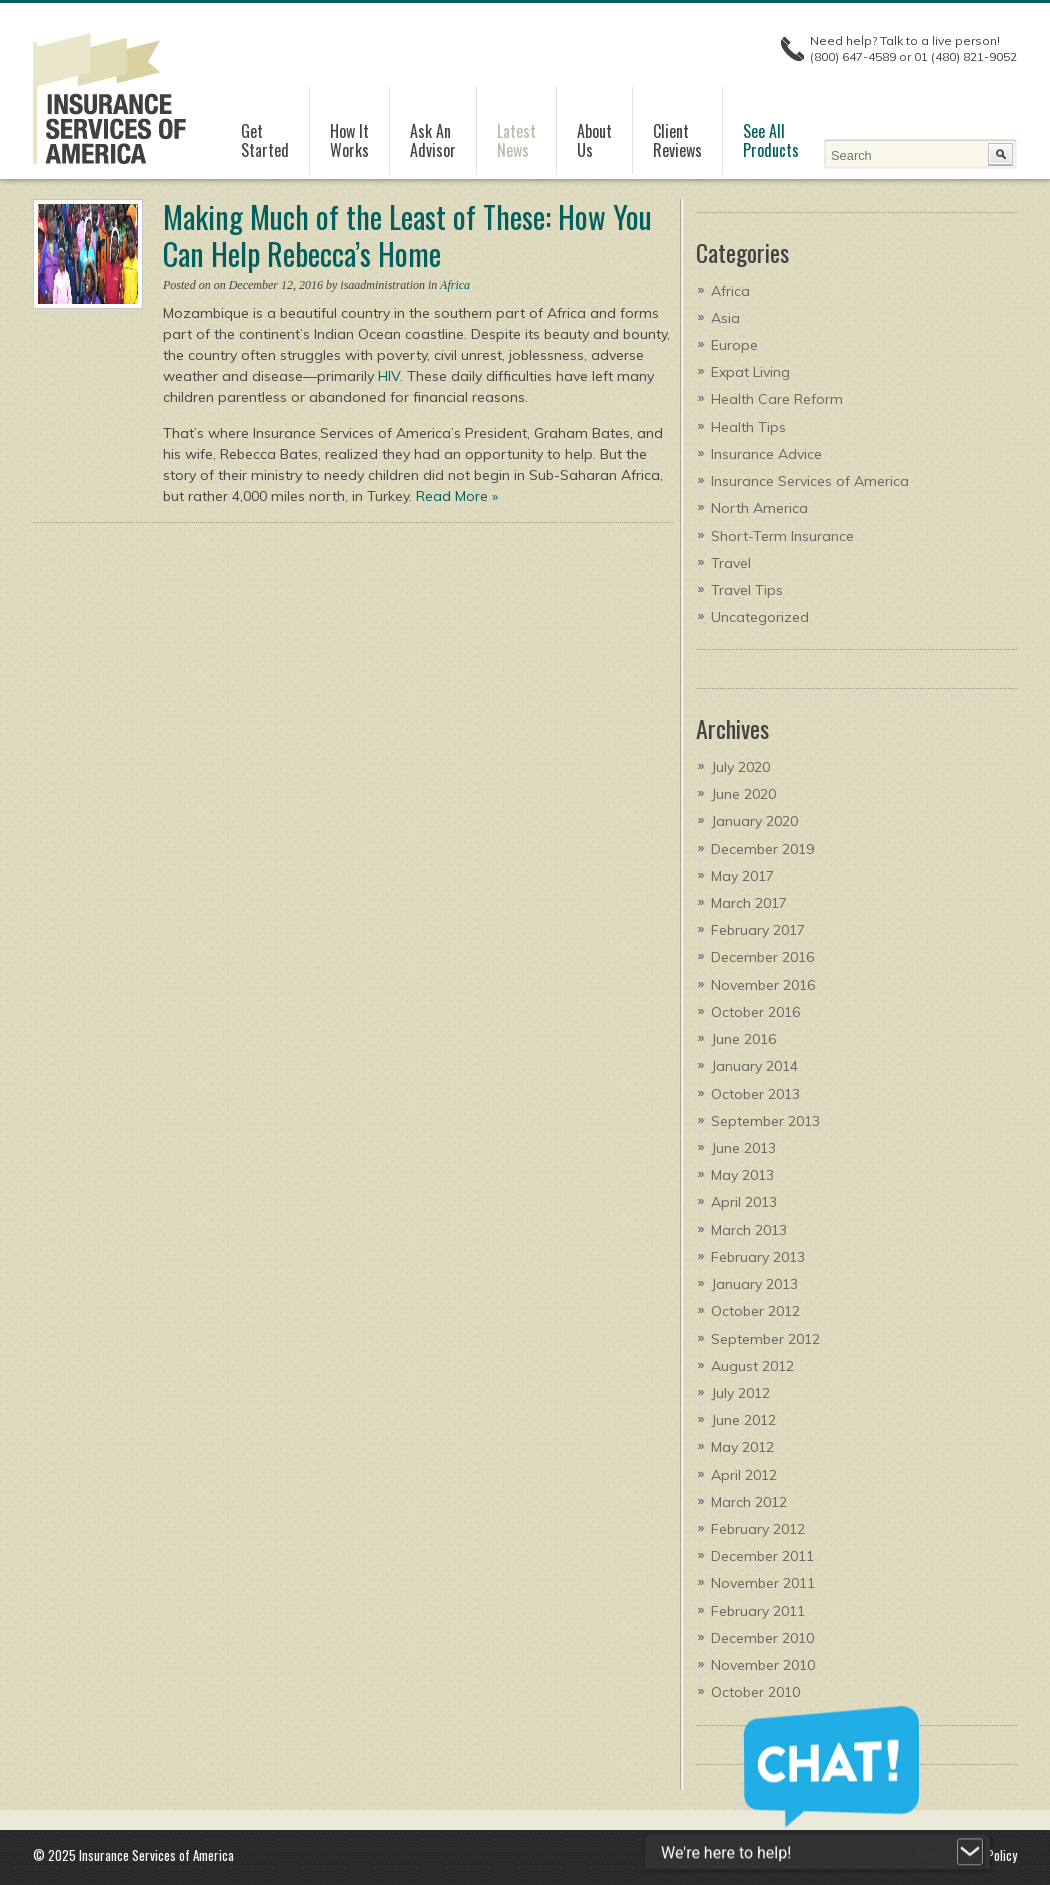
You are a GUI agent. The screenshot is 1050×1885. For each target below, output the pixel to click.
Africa (455, 285)
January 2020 (754, 821)
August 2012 (752, 1366)
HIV (389, 376)
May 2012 (742, 1447)
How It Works (349, 141)
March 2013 (749, 1230)
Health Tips (748, 427)
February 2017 (758, 930)
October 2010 (755, 1692)
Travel (731, 563)
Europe (734, 345)
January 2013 (754, 1284)
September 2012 (765, 1339)
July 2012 (740, 1393)
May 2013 (742, 1175)
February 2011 (758, 1611)
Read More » (457, 496)
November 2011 (763, 1583)
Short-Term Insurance (782, 536)
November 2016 (763, 985)
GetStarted (265, 141)
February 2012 (758, 1529)
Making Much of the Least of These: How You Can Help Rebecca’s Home (407, 235)
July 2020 (740, 767)
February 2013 (758, 1257)
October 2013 (755, 1094)
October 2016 (755, 1012)
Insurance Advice (766, 454)
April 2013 (744, 1202)
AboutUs (594, 141)
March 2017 (749, 903)
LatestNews (516, 141)
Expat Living (750, 372)
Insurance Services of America (810, 481)
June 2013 (743, 1148)
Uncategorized (760, 617)
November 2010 (763, 1665)
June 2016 (743, 1039)
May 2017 (742, 876)
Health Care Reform (777, 399)
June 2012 (743, 1420)
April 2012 (744, 1475)
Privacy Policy (982, 1855)
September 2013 (765, 1121)
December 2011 (762, 1556)
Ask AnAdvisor (433, 141)
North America (759, 508)
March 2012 (749, 1502)
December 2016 (762, 957)
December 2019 (762, 849)
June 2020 (743, 794)
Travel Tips (747, 590)
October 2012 (755, 1311)
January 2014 (754, 1066)
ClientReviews (677, 141)
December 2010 (762, 1638)
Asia (725, 318)
